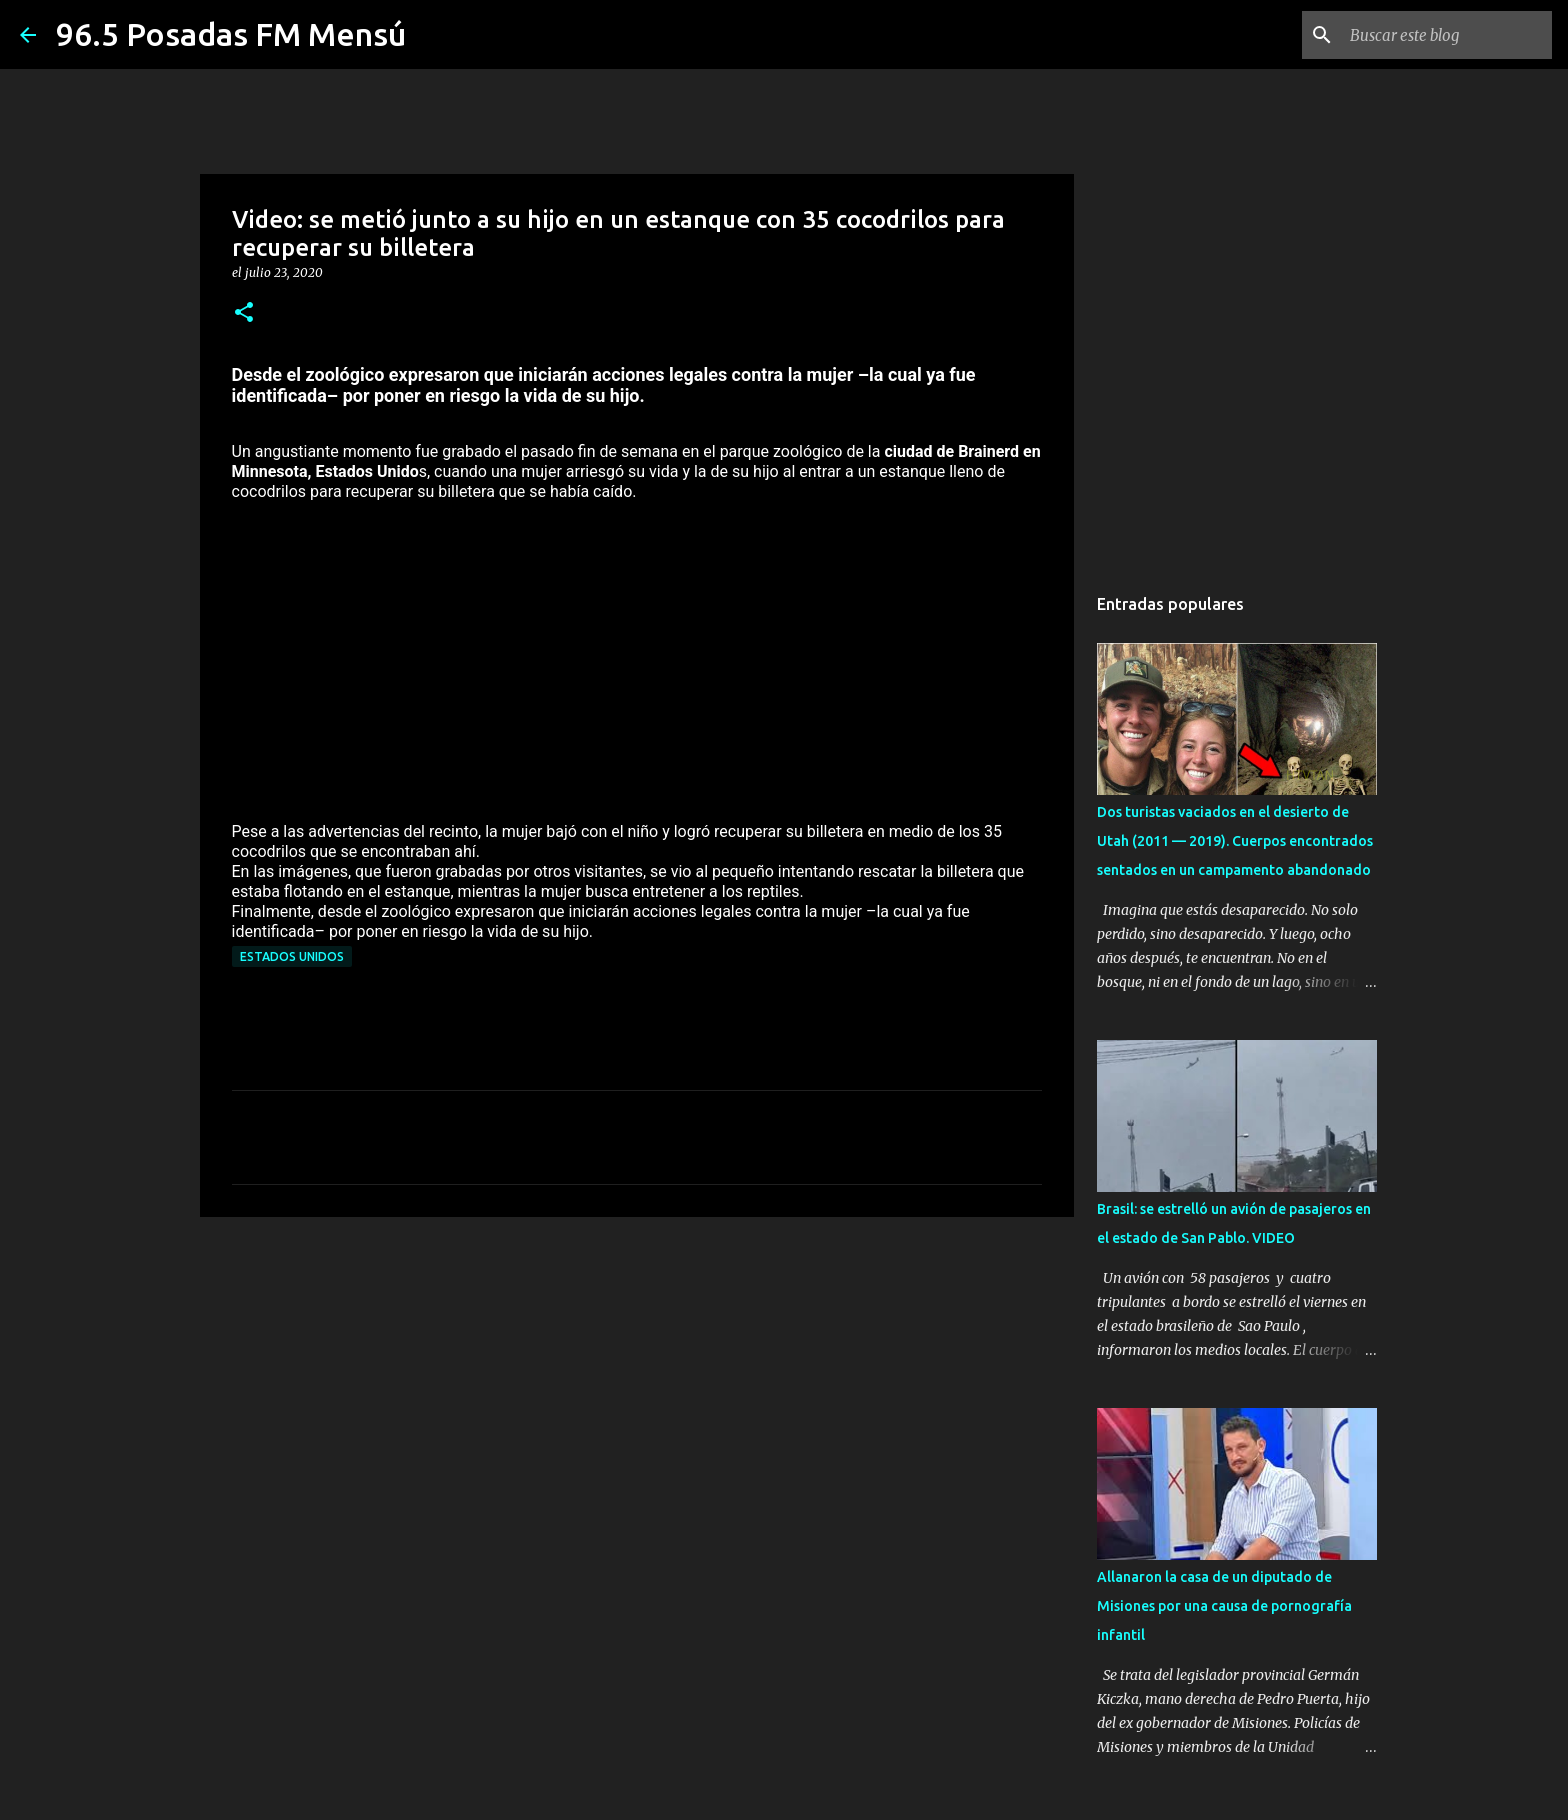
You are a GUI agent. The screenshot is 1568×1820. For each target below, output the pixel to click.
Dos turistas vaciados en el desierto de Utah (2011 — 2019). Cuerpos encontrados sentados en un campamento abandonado (1235, 841)
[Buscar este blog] (1447, 35)
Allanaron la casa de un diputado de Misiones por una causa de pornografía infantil (1224, 1606)
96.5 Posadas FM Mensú (231, 34)
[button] (244, 313)
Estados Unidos (292, 956)
